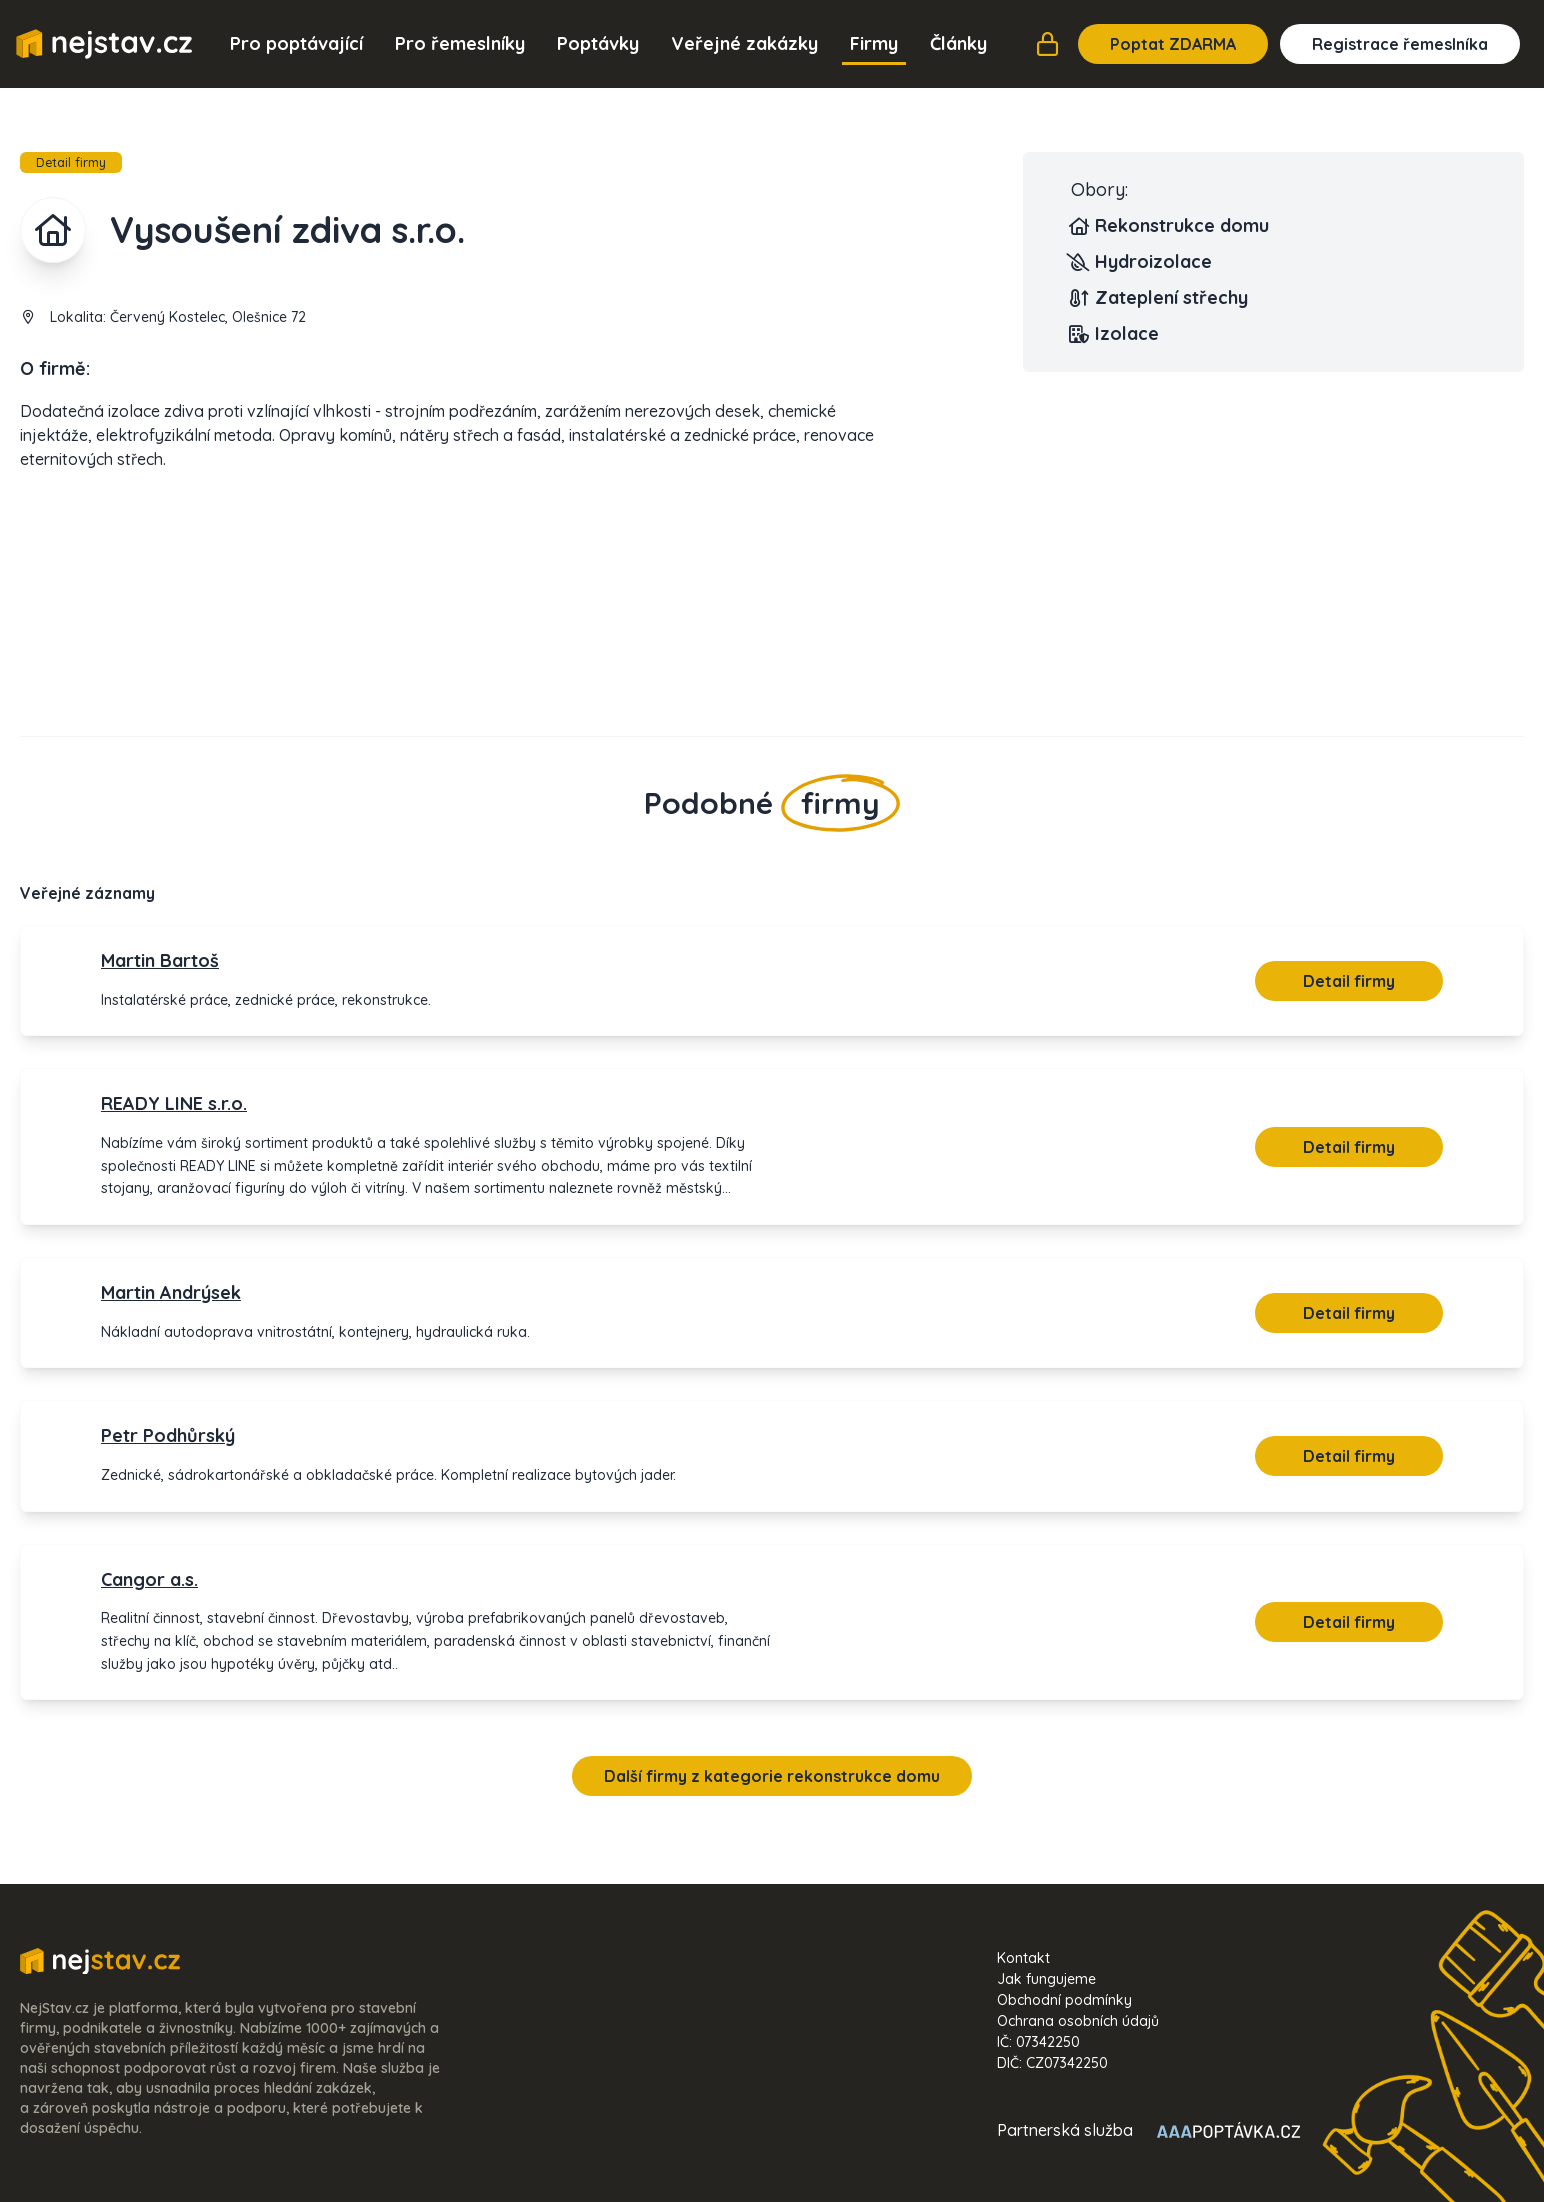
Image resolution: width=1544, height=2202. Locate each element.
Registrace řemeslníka (1400, 44)
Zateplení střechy (1159, 298)
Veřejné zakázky (744, 43)
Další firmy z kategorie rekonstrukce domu (772, 1776)
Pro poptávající (296, 43)
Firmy (874, 43)
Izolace (1115, 334)
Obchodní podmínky (1064, 2000)
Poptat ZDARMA (1173, 44)
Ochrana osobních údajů (1078, 2021)
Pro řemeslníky (460, 43)
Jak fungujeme (1046, 1979)
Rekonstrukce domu (1170, 226)
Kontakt (1023, 1958)
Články (958, 43)
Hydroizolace (1141, 262)
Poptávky (598, 43)
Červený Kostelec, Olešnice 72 (208, 317)
